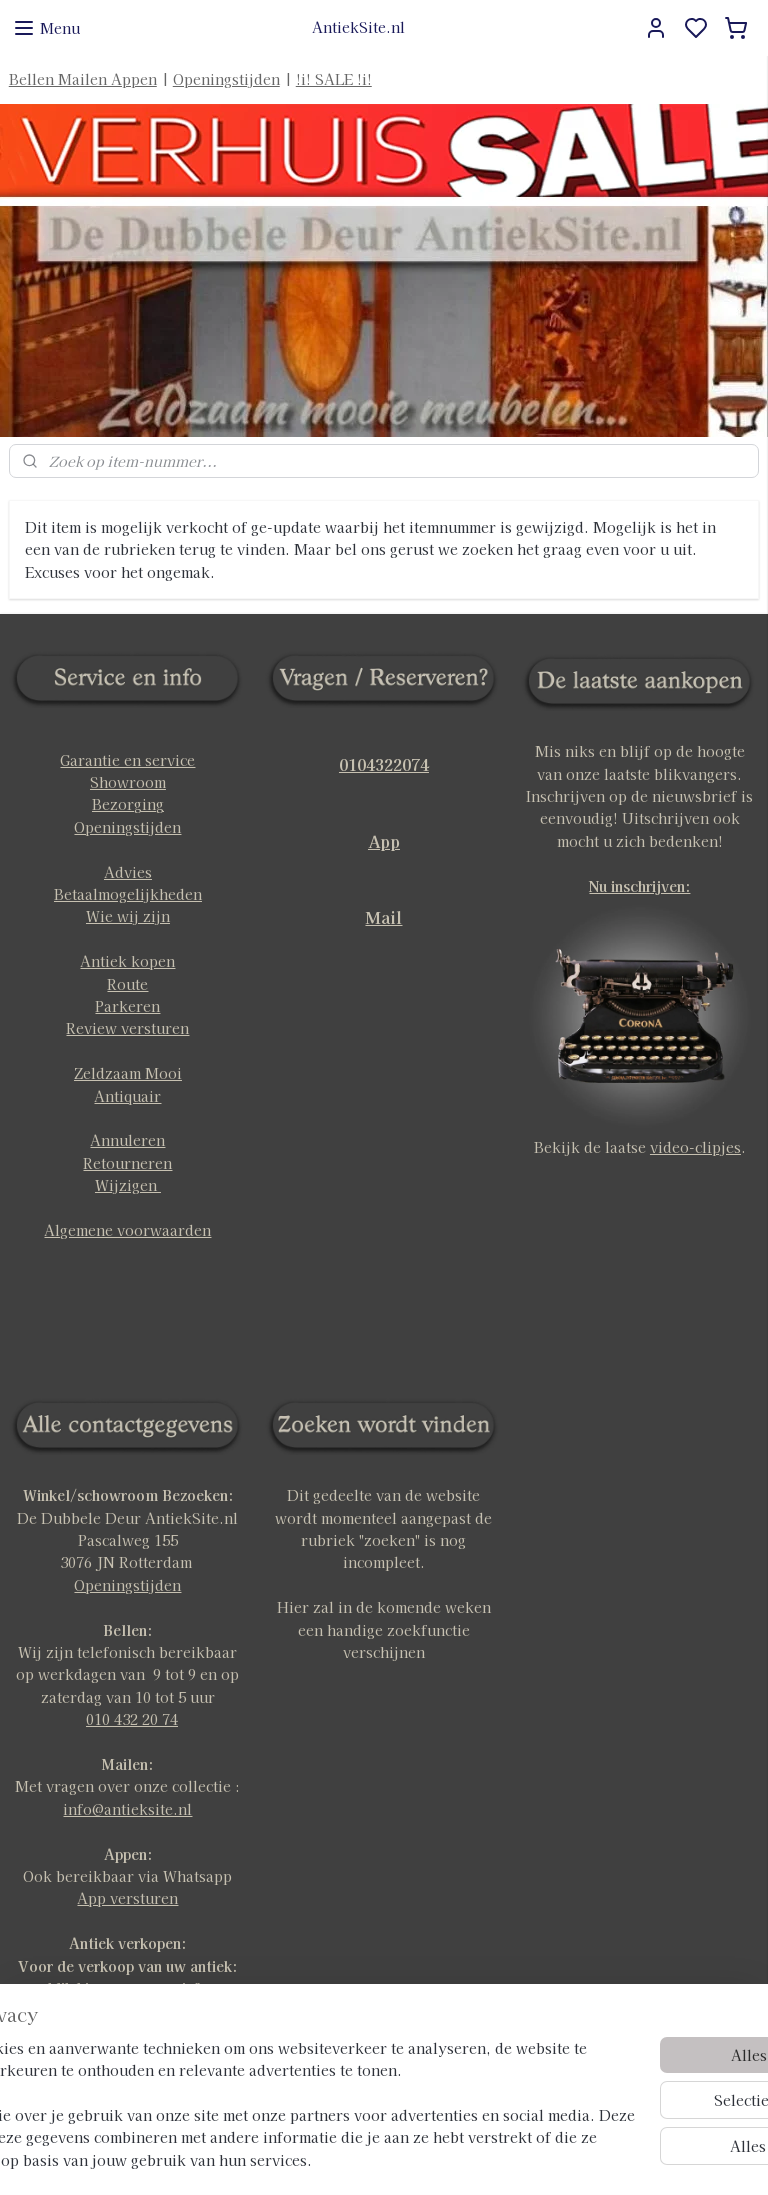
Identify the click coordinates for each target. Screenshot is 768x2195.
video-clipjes (695, 1147)
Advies (128, 872)
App (384, 841)
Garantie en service (127, 760)
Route (127, 984)
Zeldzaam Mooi (128, 1073)
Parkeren (127, 1006)
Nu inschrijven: (639, 886)
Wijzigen (128, 1185)
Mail (383, 917)
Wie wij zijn (128, 916)
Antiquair (127, 1096)
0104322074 (384, 764)
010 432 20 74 (132, 1719)
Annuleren (127, 1140)
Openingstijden (226, 79)
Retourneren (127, 1163)
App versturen (127, 1898)
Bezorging (128, 804)
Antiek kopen (127, 961)
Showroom (128, 782)
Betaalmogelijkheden (128, 894)
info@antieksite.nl (127, 1809)
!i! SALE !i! (334, 79)
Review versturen (127, 1028)
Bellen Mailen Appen (83, 79)
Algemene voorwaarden (127, 1230)
